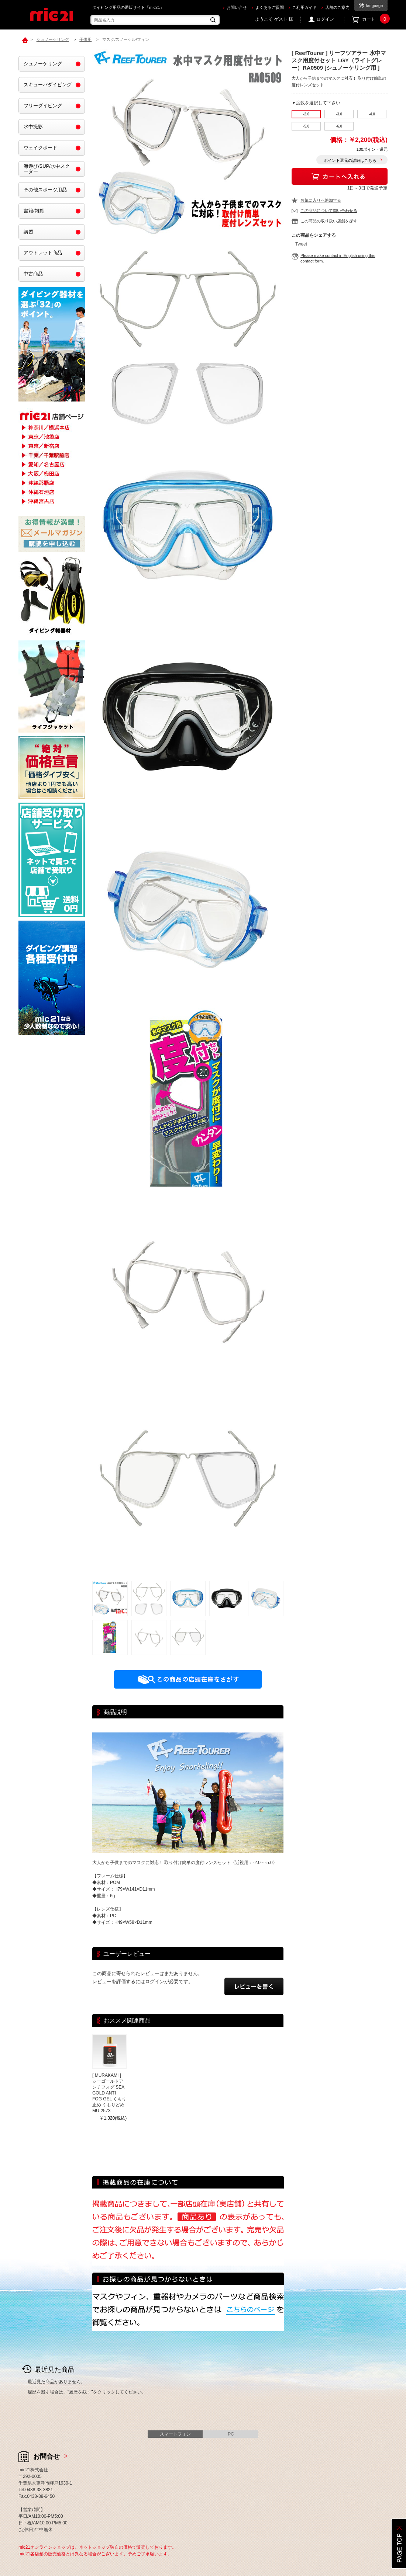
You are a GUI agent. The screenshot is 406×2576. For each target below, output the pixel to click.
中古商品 (33, 274)
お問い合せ (237, 7)
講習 (28, 231)
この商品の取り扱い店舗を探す (328, 221)
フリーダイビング (43, 105)
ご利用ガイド (304, 7)
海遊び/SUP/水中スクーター (47, 168)
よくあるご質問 (269, 7)
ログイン (325, 19)
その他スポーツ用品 (45, 189)
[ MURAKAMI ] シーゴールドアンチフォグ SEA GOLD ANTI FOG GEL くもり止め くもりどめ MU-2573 (109, 2093)
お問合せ (46, 2456)
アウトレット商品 (43, 252)
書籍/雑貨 (34, 210)
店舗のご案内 (337, 7)
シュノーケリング (43, 63)
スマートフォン (175, 2434)
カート (375, 19)
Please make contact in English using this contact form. (337, 258)
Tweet (301, 244)
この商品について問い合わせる (328, 210)
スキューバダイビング (48, 84)
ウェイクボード (40, 147)
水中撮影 (33, 126)
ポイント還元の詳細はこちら (350, 160)
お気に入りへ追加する (320, 200)
